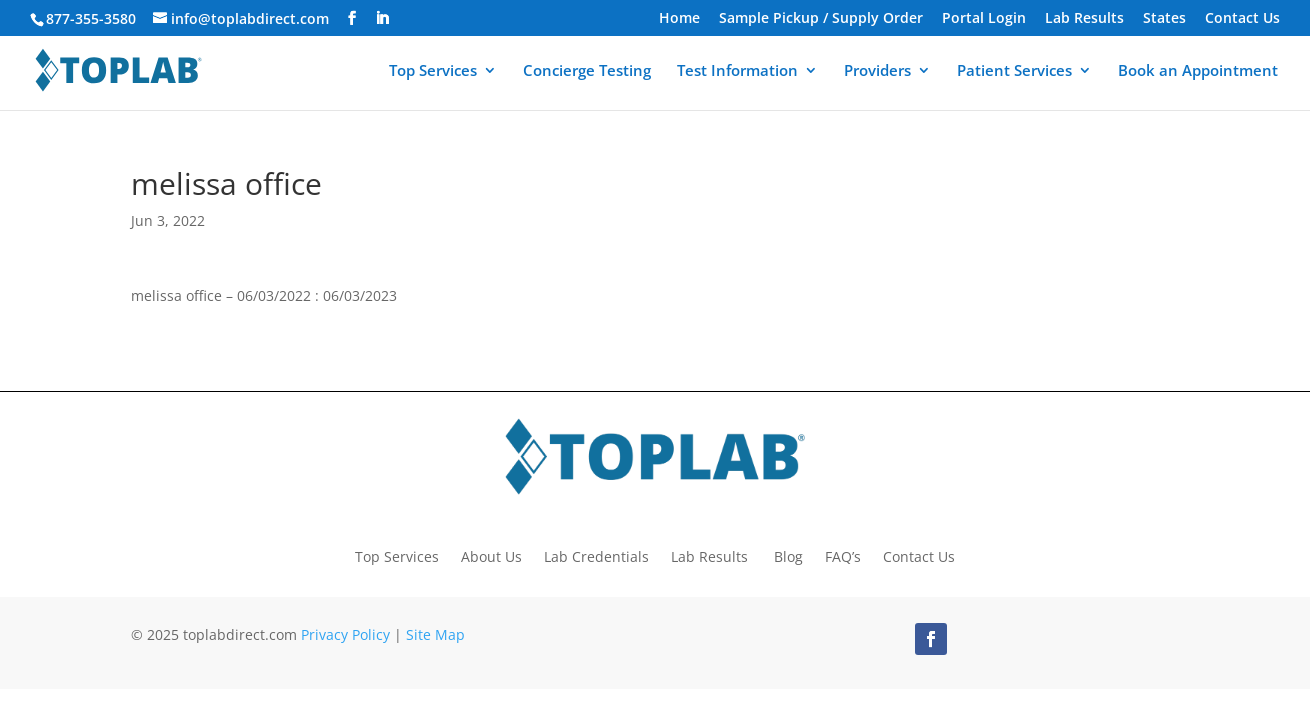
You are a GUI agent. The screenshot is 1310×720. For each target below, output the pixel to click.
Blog (788, 555)
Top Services (433, 71)
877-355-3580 (91, 18)
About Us (491, 555)
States (1164, 19)
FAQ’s (843, 555)
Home (679, 19)
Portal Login (984, 19)
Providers (877, 71)
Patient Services (1014, 71)
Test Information (737, 71)
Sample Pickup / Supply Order (821, 19)
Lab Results (1084, 19)
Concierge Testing (587, 71)
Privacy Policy (345, 634)
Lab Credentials (596, 555)
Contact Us (1242, 19)
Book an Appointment (1198, 71)
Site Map (435, 634)
